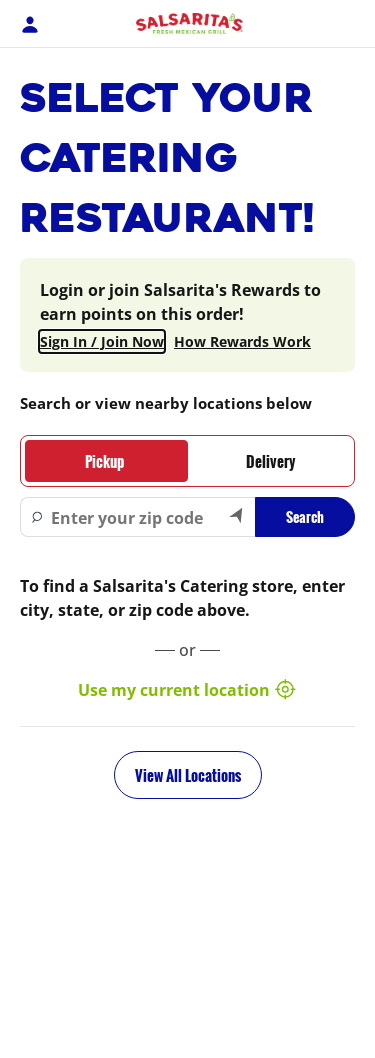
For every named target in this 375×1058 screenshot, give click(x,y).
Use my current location (188, 690)
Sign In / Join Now (102, 341)
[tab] (104, 461)
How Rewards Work (242, 341)
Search (305, 516)
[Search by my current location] (237, 517)
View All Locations (188, 775)
